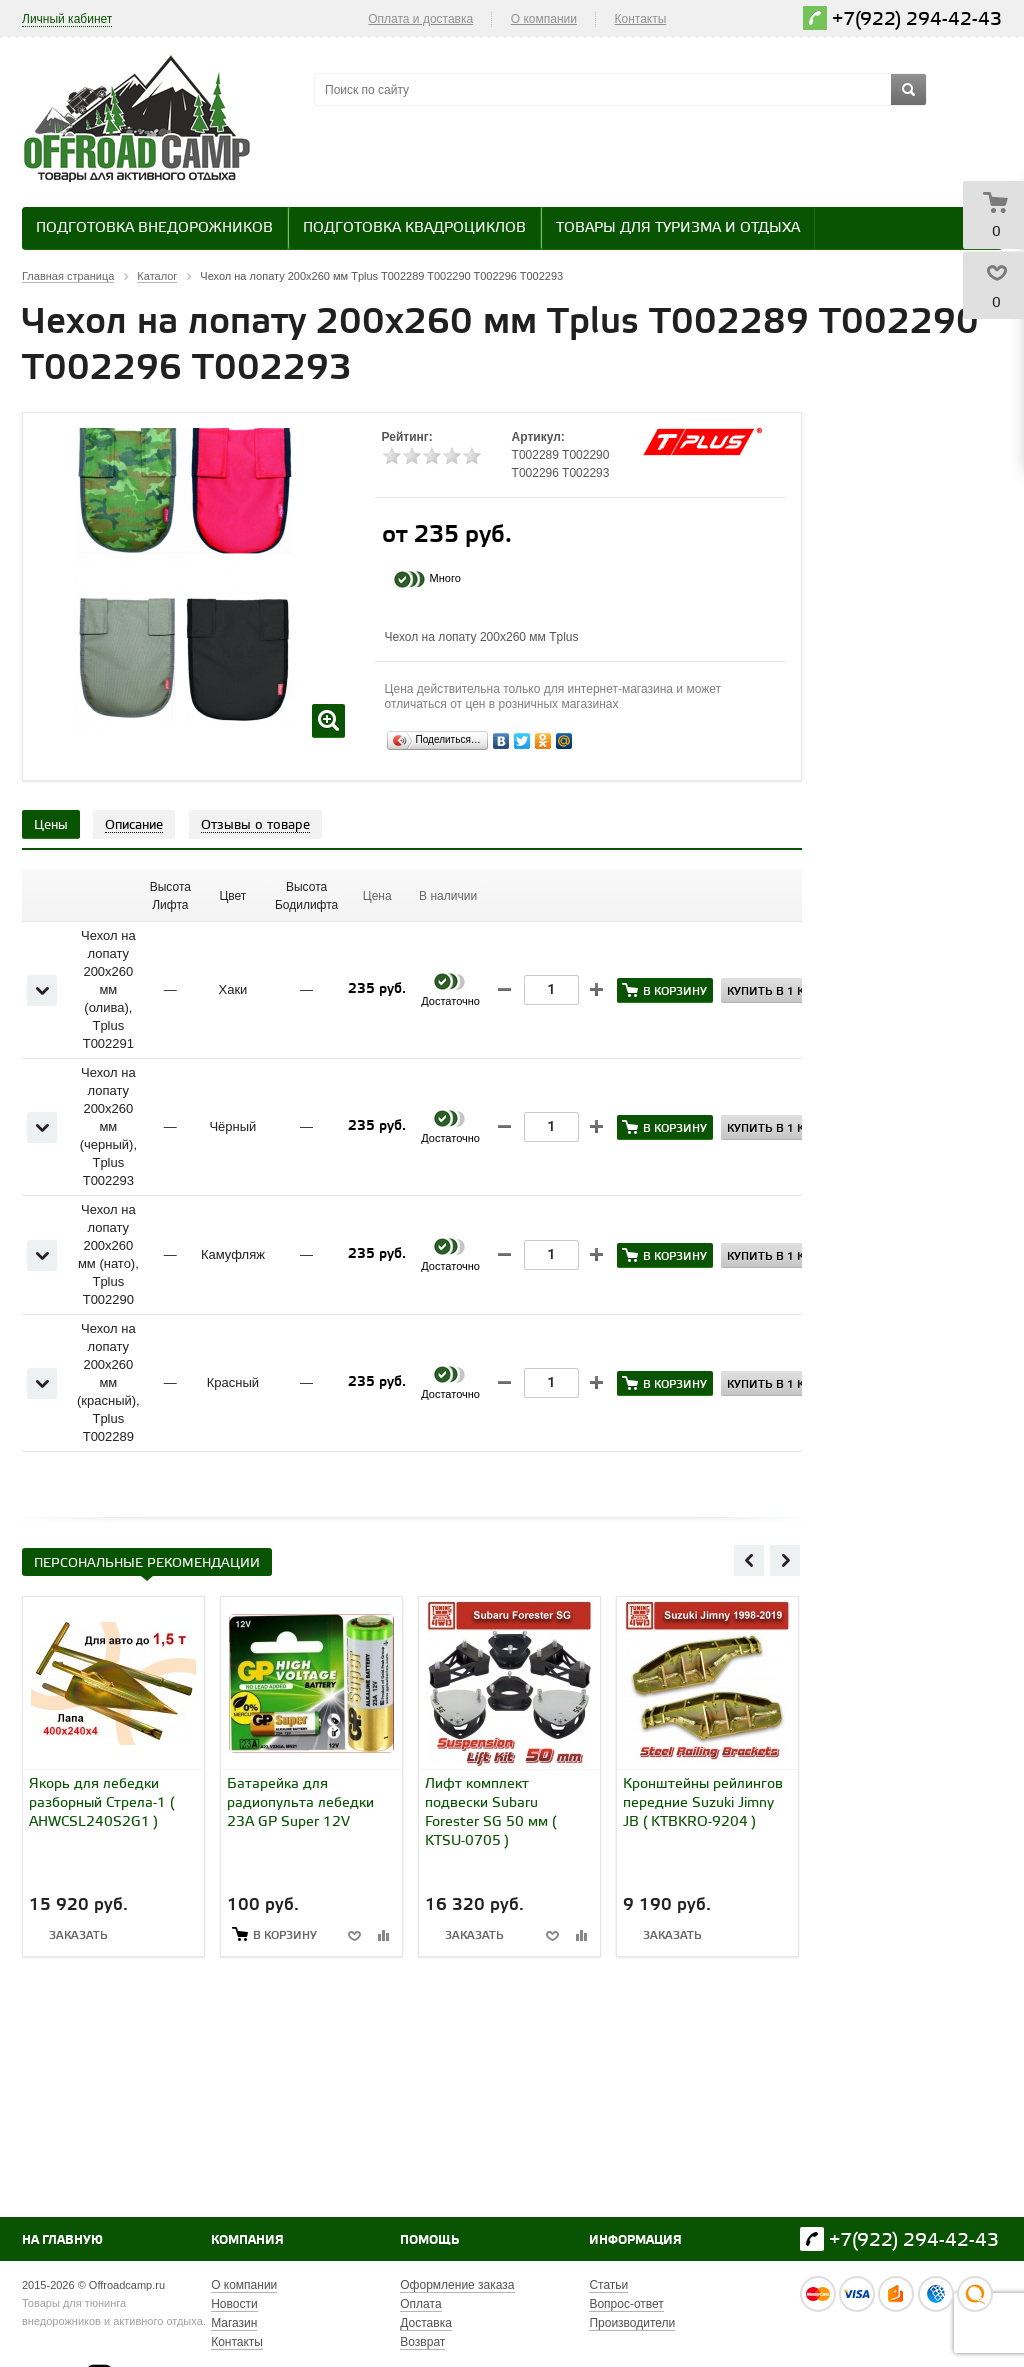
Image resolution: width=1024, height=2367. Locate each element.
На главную (62, 2240)
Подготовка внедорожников (154, 228)
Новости (234, 2304)
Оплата (420, 2304)
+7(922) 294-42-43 (917, 19)
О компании (544, 19)
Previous (749, 1560)
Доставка (426, 2323)
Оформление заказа (457, 2285)
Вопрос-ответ (626, 2304)
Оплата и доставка (420, 19)
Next (785, 1560)
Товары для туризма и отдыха (678, 228)
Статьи (608, 2285)
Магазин (234, 2323)
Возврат (422, 2342)
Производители (632, 2323)
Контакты (641, 19)
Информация (635, 2240)
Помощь (429, 2240)
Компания (247, 2240)
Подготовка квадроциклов (414, 228)
